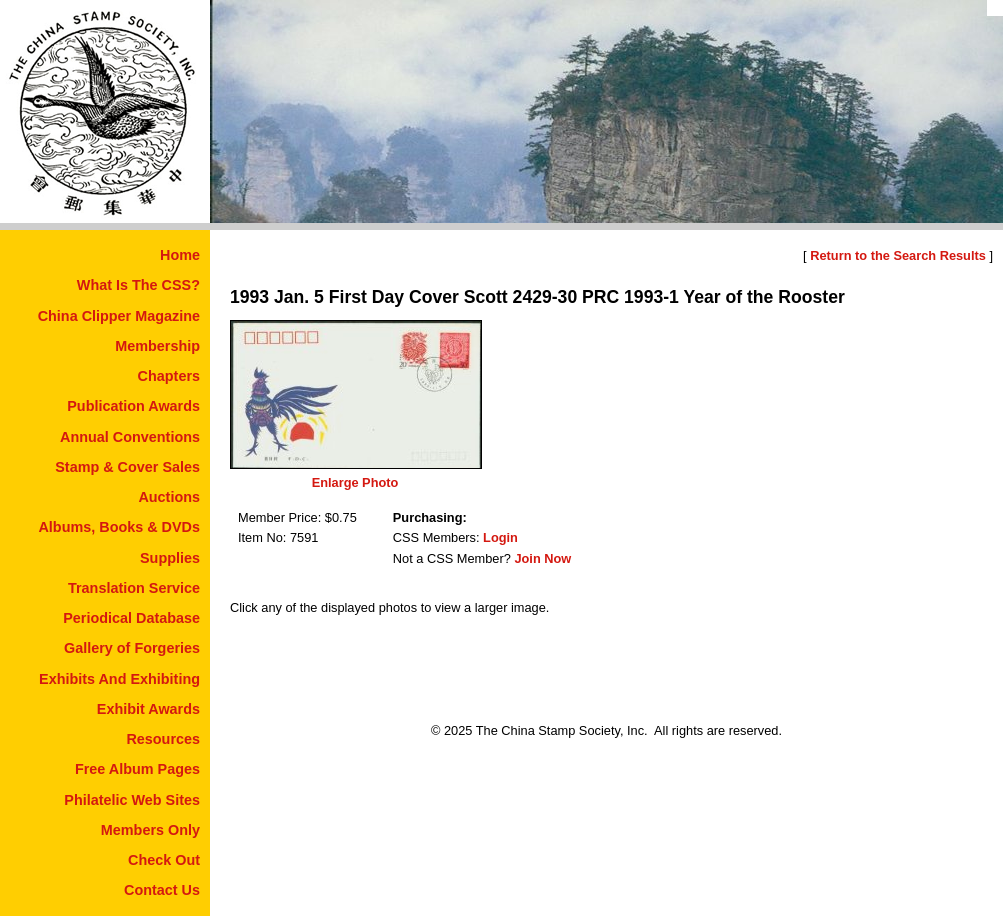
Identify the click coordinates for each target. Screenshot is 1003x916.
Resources (163, 739)
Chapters (169, 376)
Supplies (170, 558)
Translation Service (134, 588)
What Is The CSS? (138, 285)
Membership (157, 346)
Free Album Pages (137, 769)
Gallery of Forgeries (132, 648)
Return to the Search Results (898, 255)
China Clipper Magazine (119, 316)
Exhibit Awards (148, 709)
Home (180, 255)
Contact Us (162, 890)
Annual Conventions (130, 437)
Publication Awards (133, 406)
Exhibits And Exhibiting (119, 679)
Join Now (542, 558)
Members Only (150, 830)
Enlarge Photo (355, 482)
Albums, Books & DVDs (119, 527)
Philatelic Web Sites (132, 800)
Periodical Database (131, 618)
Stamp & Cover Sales (127, 467)
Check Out (164, 860)
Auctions (169, 497)
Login (500, 537)
